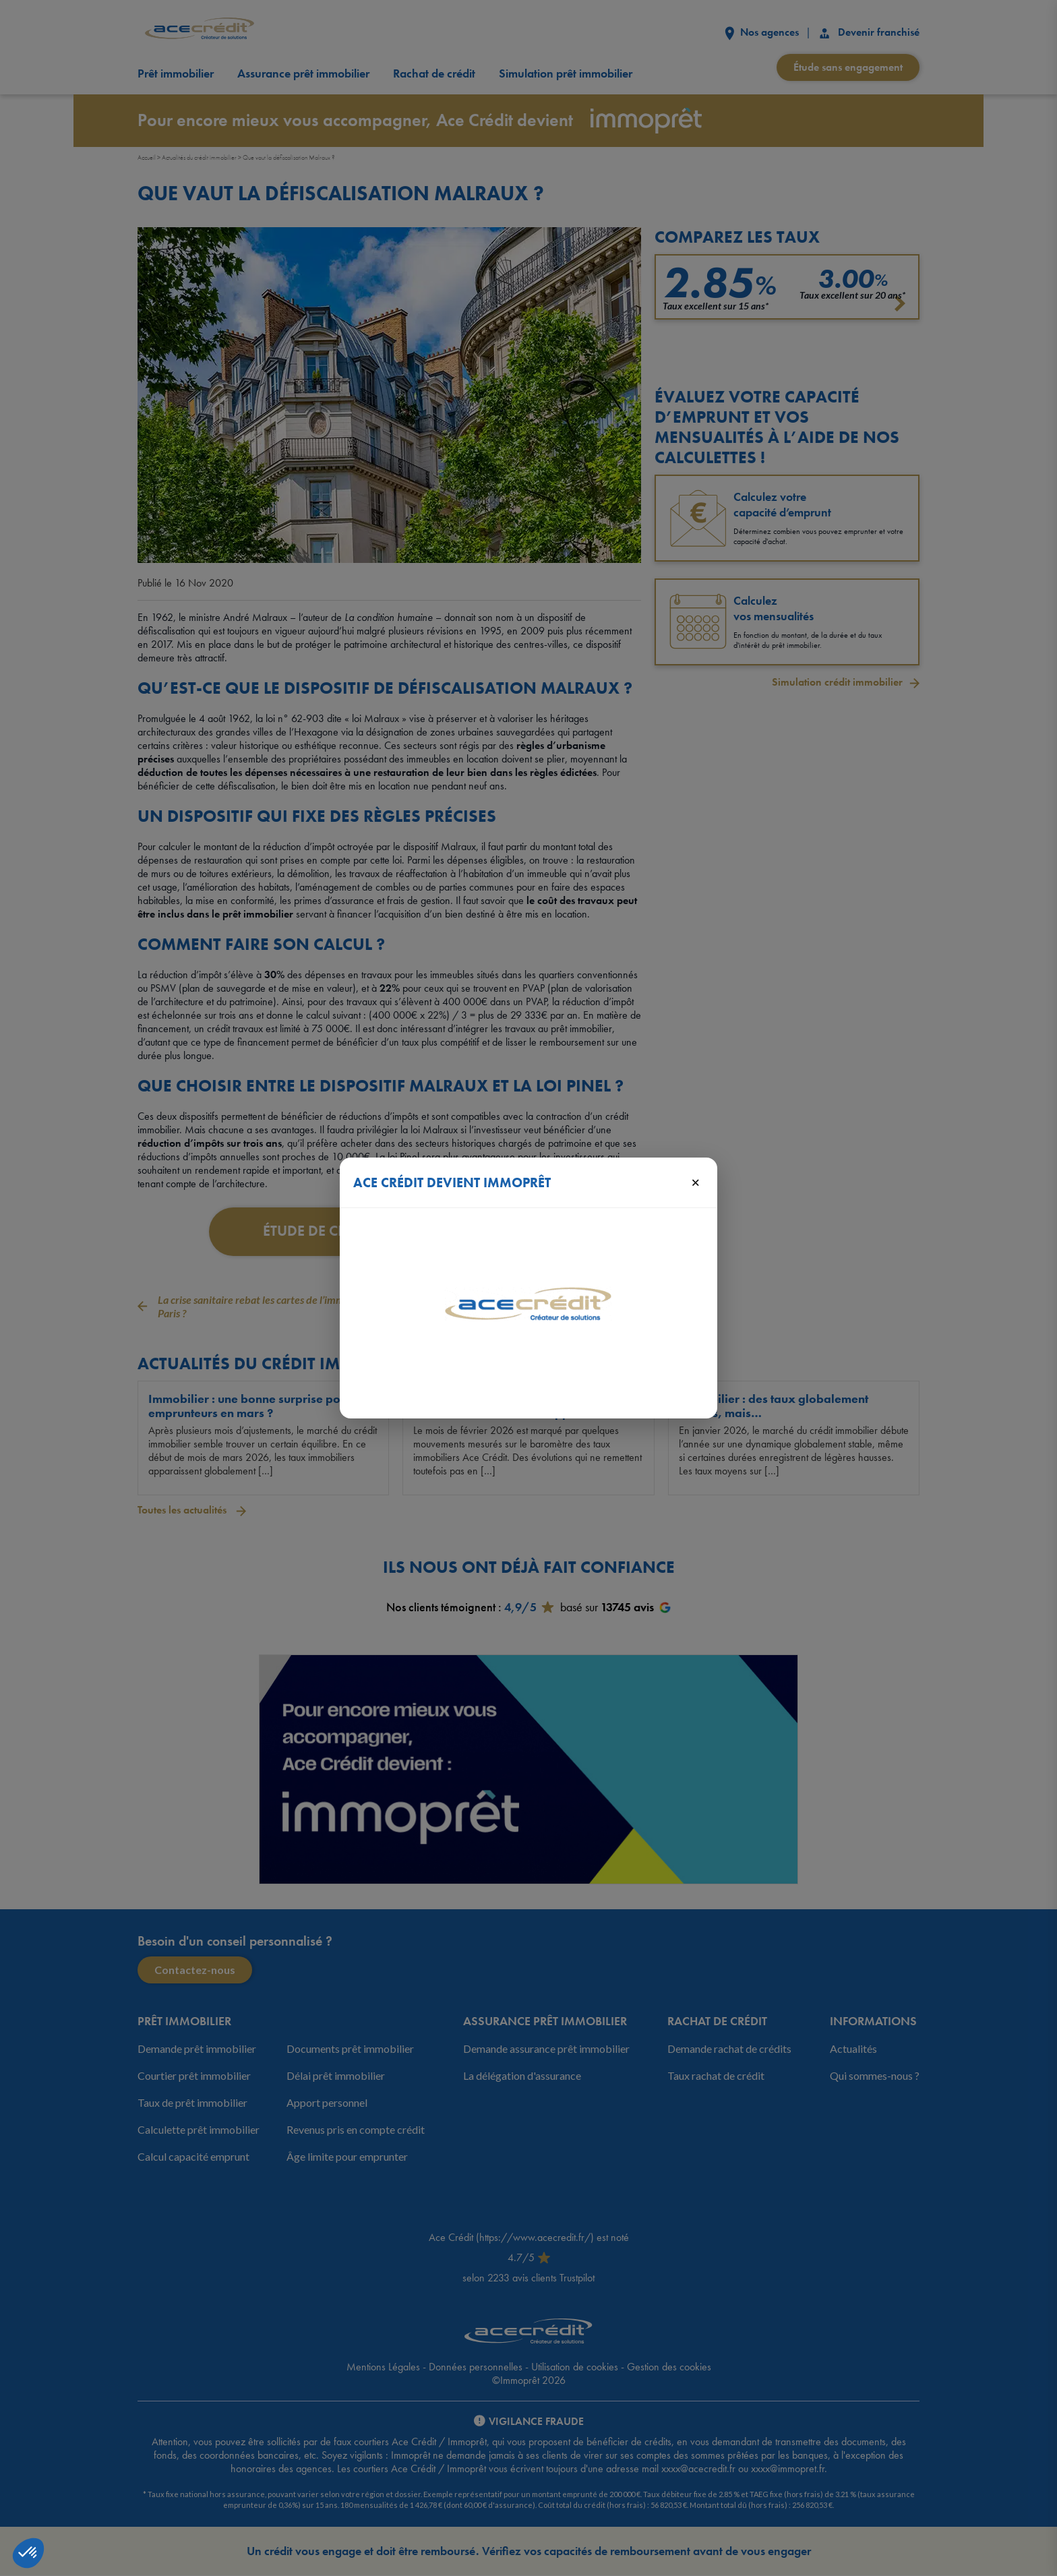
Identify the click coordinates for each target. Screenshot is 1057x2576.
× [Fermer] (695, 1182)
